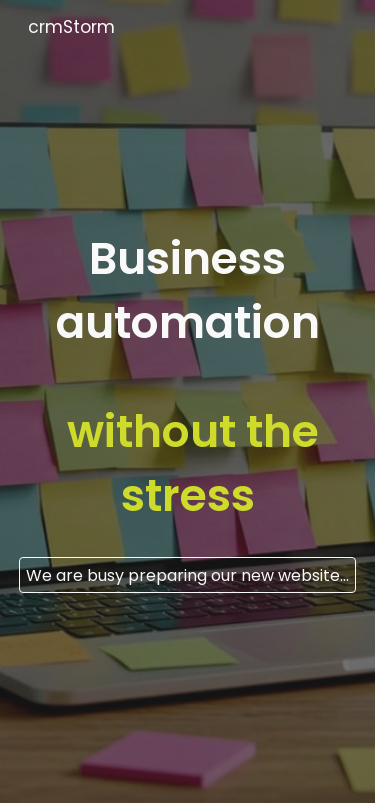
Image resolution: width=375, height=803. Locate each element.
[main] (188, 383)
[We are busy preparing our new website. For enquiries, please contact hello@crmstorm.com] (188, 575)
